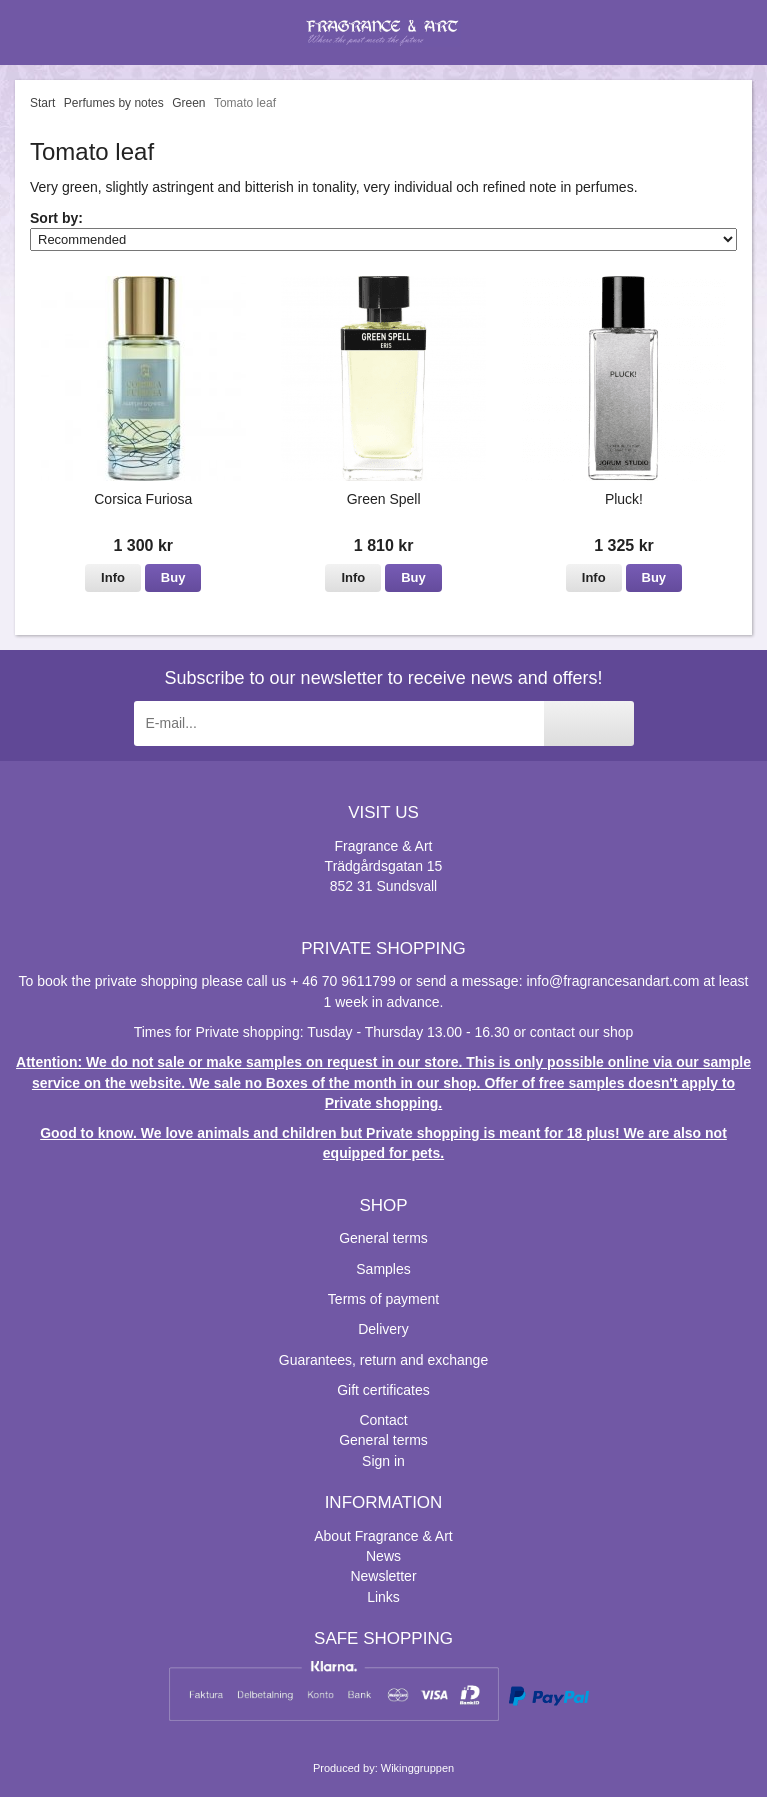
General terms (383, 1238)
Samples (383, 1269)
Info (113, 577)
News (383, 1556)
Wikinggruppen (417, 1768)
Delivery (383, 1329)
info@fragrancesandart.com (612, 981)
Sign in (383, 1461)
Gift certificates (383, 1390)
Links (383, 1597)
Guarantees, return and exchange (383, 1360)
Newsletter (383, 1576)
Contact (383, 1420)
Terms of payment (383, 1299)
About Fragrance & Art (383, 1536)
